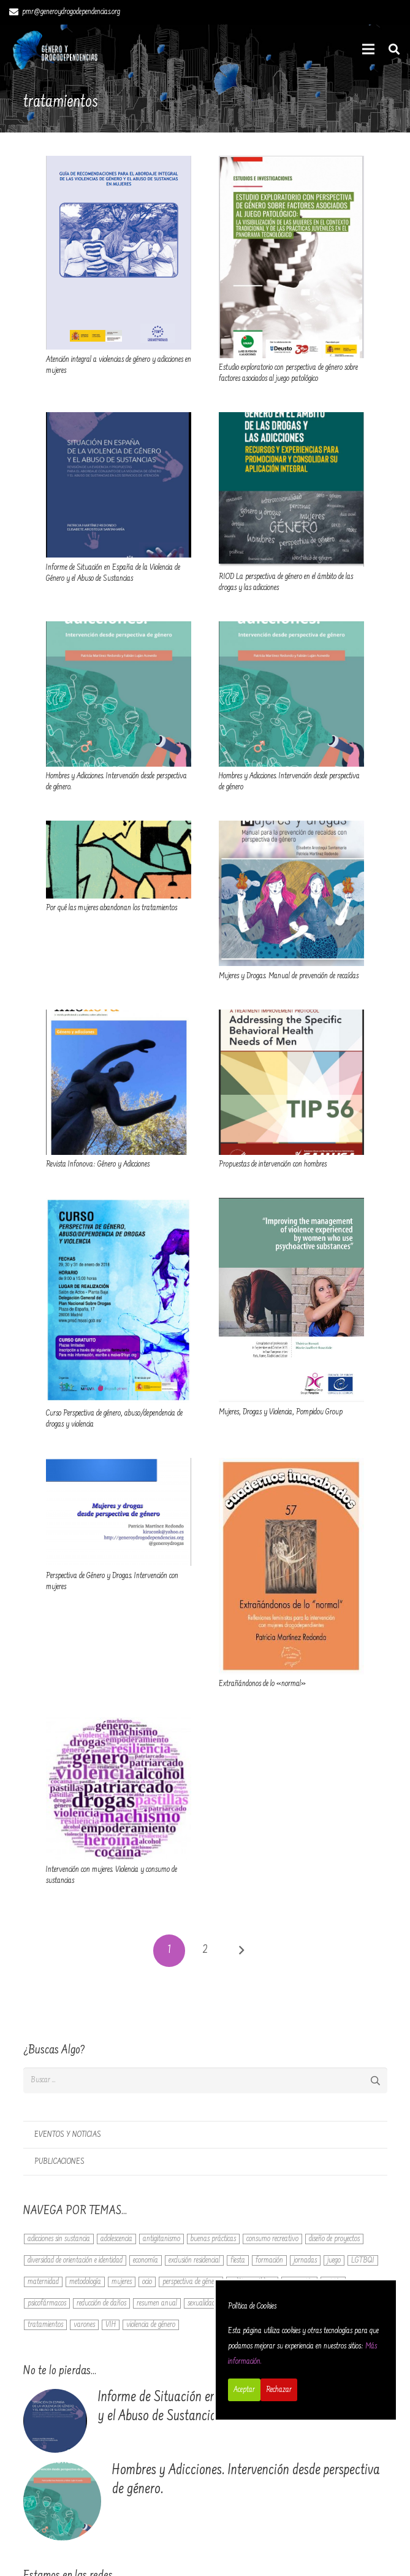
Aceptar (244, 2389)
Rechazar (279, 2389)
